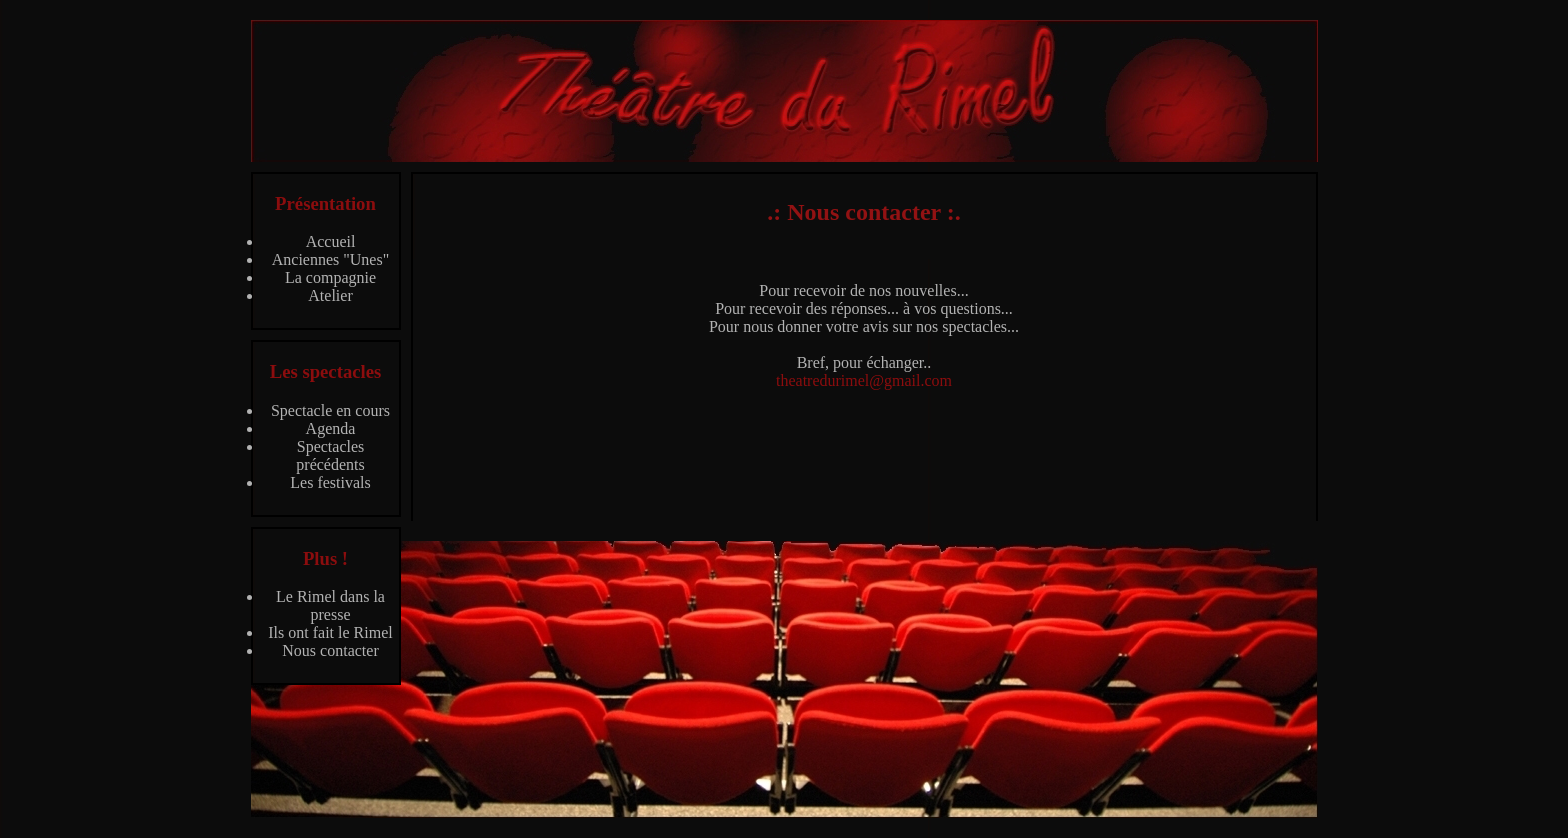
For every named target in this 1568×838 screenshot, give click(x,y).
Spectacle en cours (330, 410)
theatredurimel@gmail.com (864, 380)
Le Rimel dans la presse (330, 605)
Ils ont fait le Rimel (330, 632)
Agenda (331, 428)
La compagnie (330, 277)
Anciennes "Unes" (330, 259)
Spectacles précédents (330, 455)
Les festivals (330, 482)
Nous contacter (330, 650)
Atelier (330, 295)
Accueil (331, 241)
